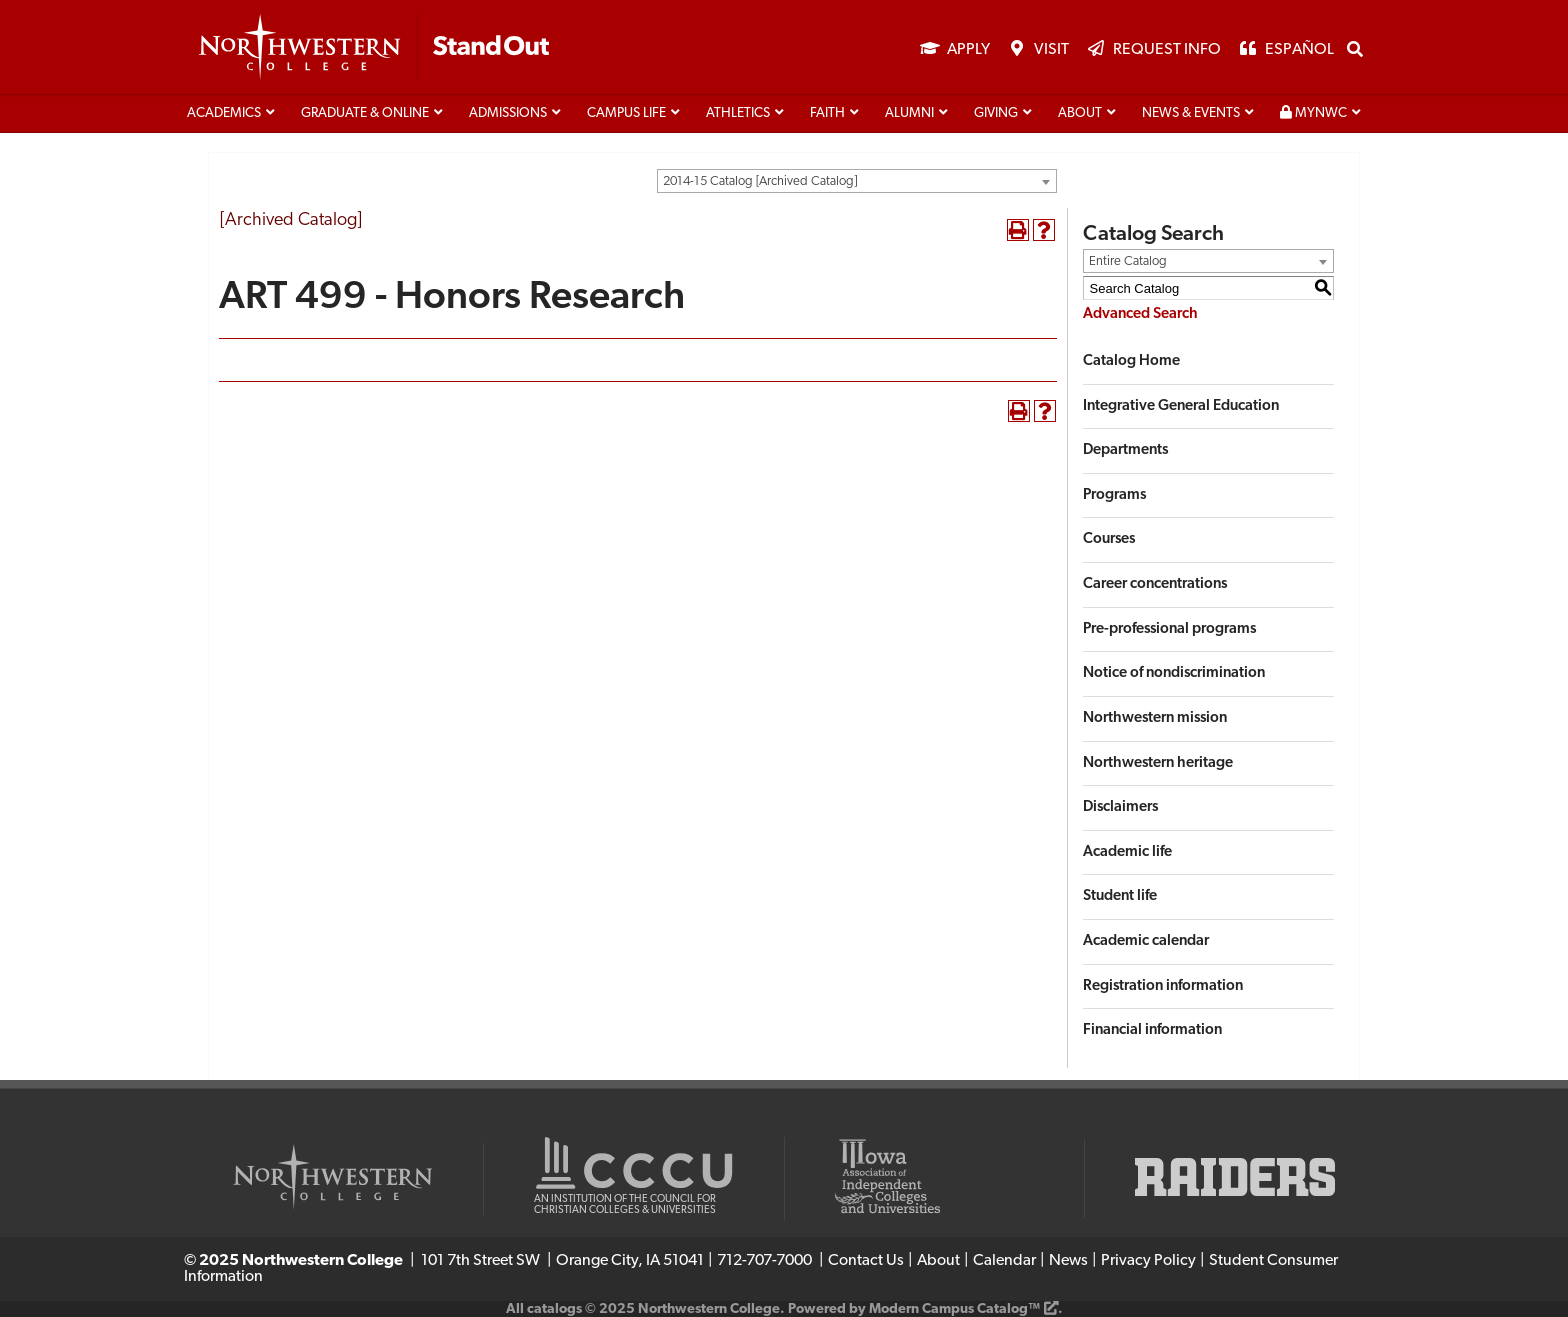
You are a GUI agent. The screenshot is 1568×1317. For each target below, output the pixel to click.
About (1080, 113)
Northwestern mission (1155, 718)
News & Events (1191, 113)
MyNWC (1313, 113)
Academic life (1127, 852)
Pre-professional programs (1169, 629)
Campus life (626, 113)
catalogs (554, 1309)
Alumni (909, 113)
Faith (827, 113)
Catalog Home (1131, 361)
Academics (224, 113)
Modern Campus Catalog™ (954, 1309)
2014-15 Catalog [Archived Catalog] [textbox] (760, 181)
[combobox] (857, 181)
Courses (1109, 539)
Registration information (1163, 986)
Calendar (1004, 1261)
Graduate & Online (365, 113)
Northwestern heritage (1158, 763)
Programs (1114, 495)
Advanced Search (1140, 314)
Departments (1125, 450)
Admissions (508, 113)
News (1068, 1261)
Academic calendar (1146, 941)
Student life (1120, 896)
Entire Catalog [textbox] (1128, 261)
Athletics (738, 113)
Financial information (1152, 1030)
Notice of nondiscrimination (1174, 673)
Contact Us (866, 1261)
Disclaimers (1120, 807)
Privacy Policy (1148, 1261)
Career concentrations (1155, 584)
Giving (996, 113)
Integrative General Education (1181, 406)
